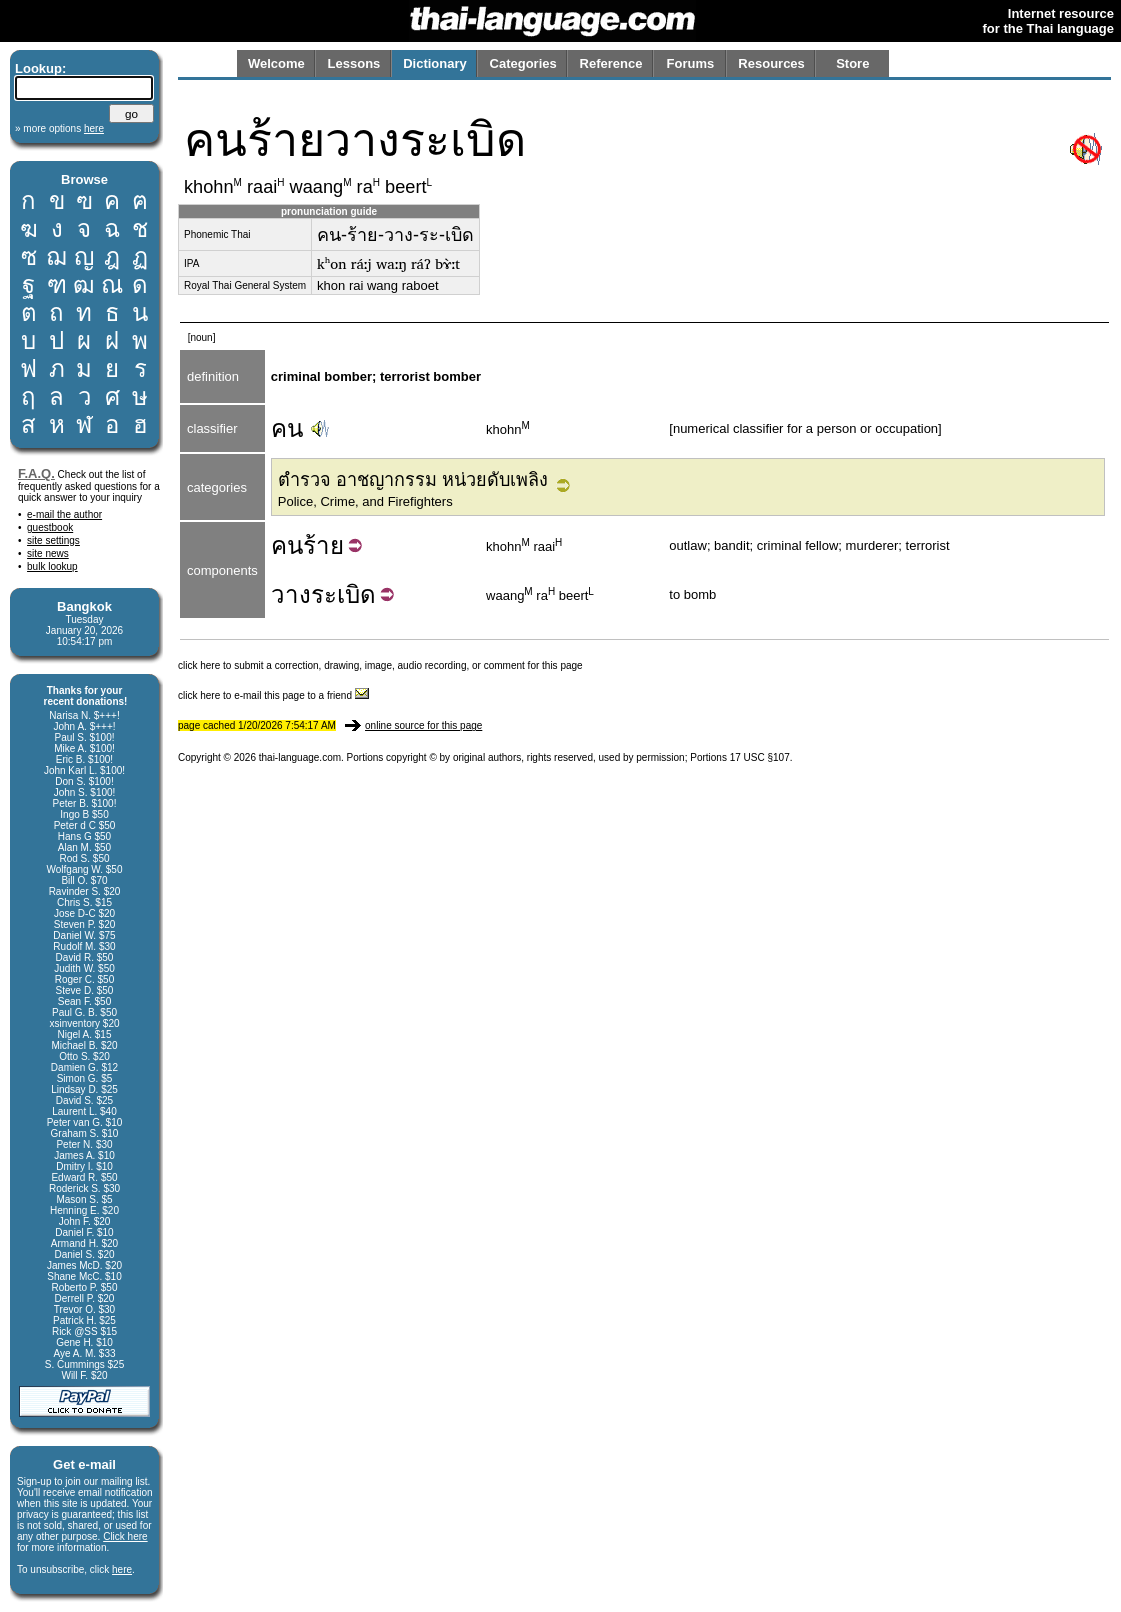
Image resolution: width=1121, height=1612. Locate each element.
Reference (611, 63)
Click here (125, 1536)
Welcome (276, 63)
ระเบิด (343, 594)
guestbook (50, 527)
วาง (291, 594)
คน (287, 428)
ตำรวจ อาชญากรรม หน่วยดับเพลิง (413, 480)
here (122, 1569)
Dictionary (435, 63)
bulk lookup (52, 566)
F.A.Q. (36, 473)
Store (852, 63)
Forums (691, 63)
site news (48, 553)
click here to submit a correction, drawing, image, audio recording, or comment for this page (380, 665)
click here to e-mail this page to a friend (273, 695)
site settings (53, 540)
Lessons (354, 63)
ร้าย (323, 545)
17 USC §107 (760, 757)
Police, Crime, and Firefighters (365, 501)
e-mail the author (64, 514)
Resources (771, 63)
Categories (523, 63)
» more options (59, 128)
